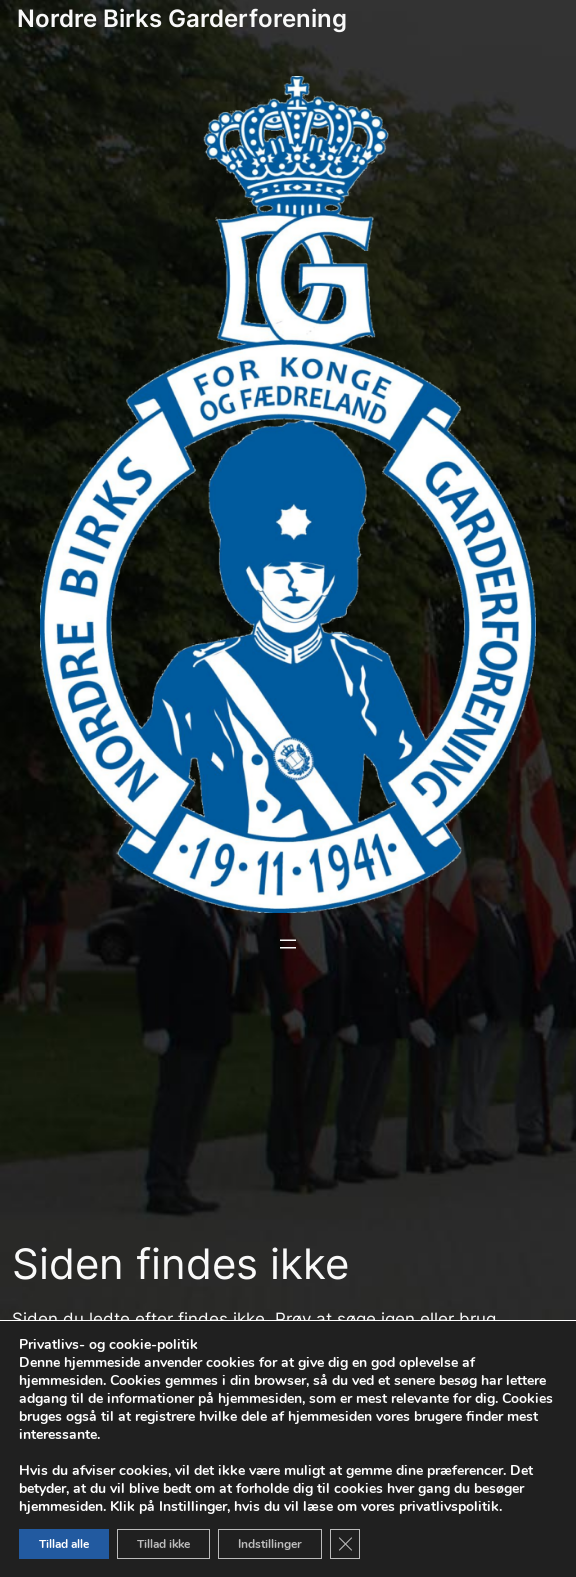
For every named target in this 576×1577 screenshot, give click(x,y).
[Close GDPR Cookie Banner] (345, 1544)
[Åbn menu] (288, 944)
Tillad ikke (163, 1544)
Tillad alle (64, 1544)
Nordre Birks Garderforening (182, 18)
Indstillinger (270, 1544)
